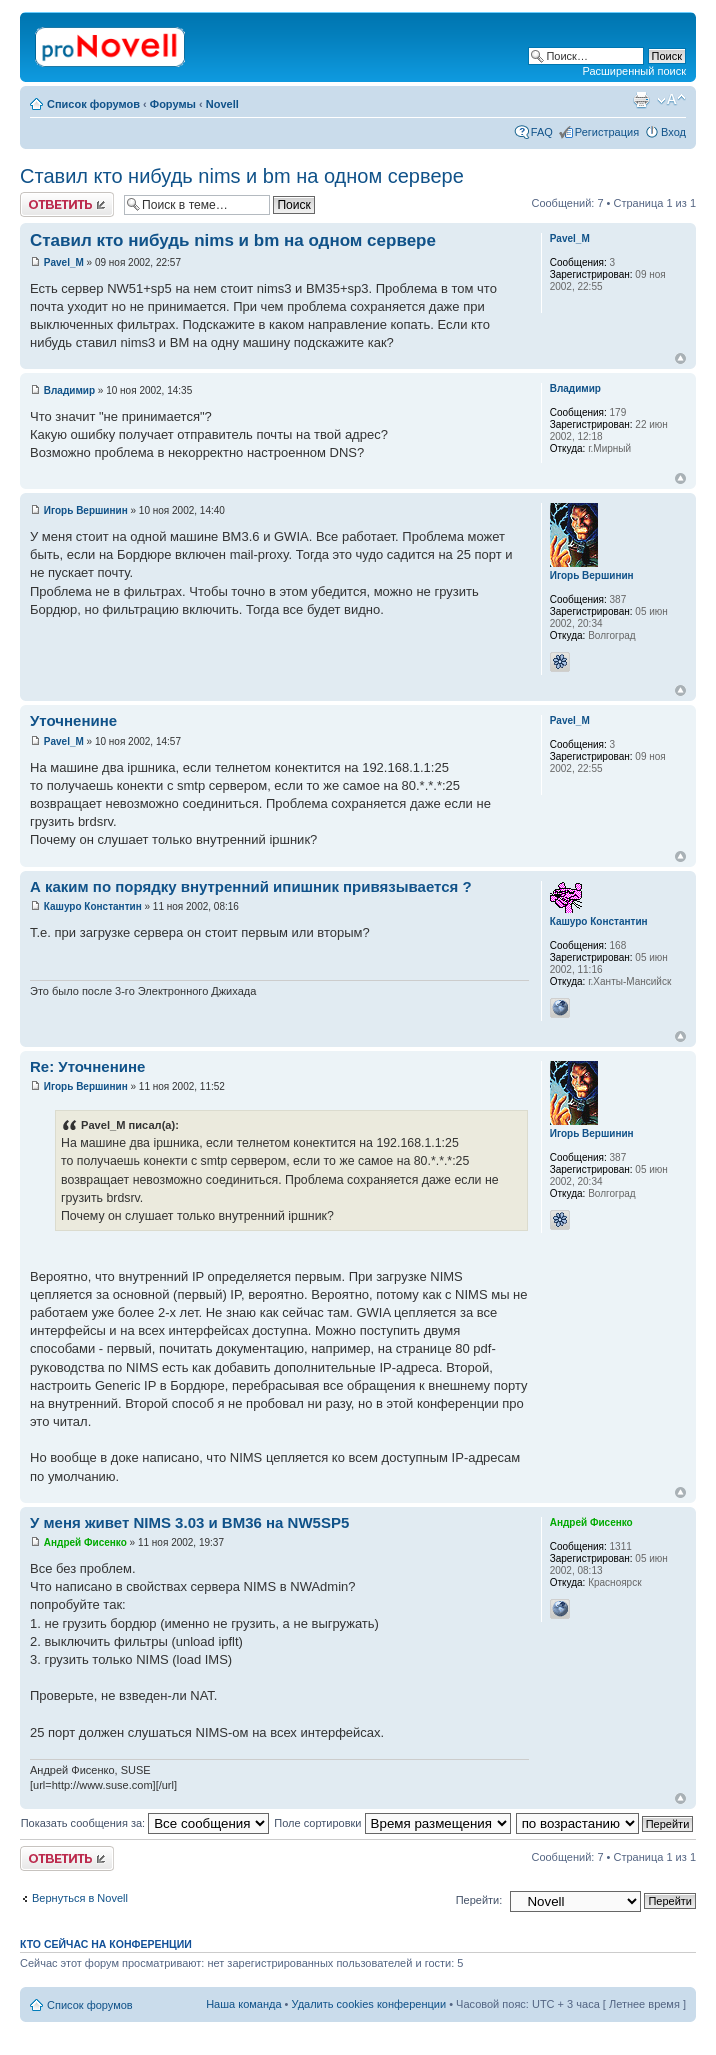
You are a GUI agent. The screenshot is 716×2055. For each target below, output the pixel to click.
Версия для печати (641, 100)
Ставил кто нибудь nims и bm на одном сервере (242, 176)
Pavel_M (64, 262)
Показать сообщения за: (145, 1823)
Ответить (67, 204)
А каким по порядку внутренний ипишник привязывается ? (251, 886)
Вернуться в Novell (80, 1898)
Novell (222, 104)
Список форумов (93, 104)
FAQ (542, 132)
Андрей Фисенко (85, 1542)
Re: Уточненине (87, 1066)
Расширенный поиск (634, 71)
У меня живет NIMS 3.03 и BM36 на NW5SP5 (189, 1522)
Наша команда (243, 2004)
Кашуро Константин (93, 906)
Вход (673, 132)
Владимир (69, 390)
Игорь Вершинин (86, 510)
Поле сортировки (392, 1823)
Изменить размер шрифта (671, 100)
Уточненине (73, 720)
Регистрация (607, 132)
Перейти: (479, 1900)
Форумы (173, 104)
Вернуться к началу (680, 358)
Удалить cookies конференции (369, 2004)
